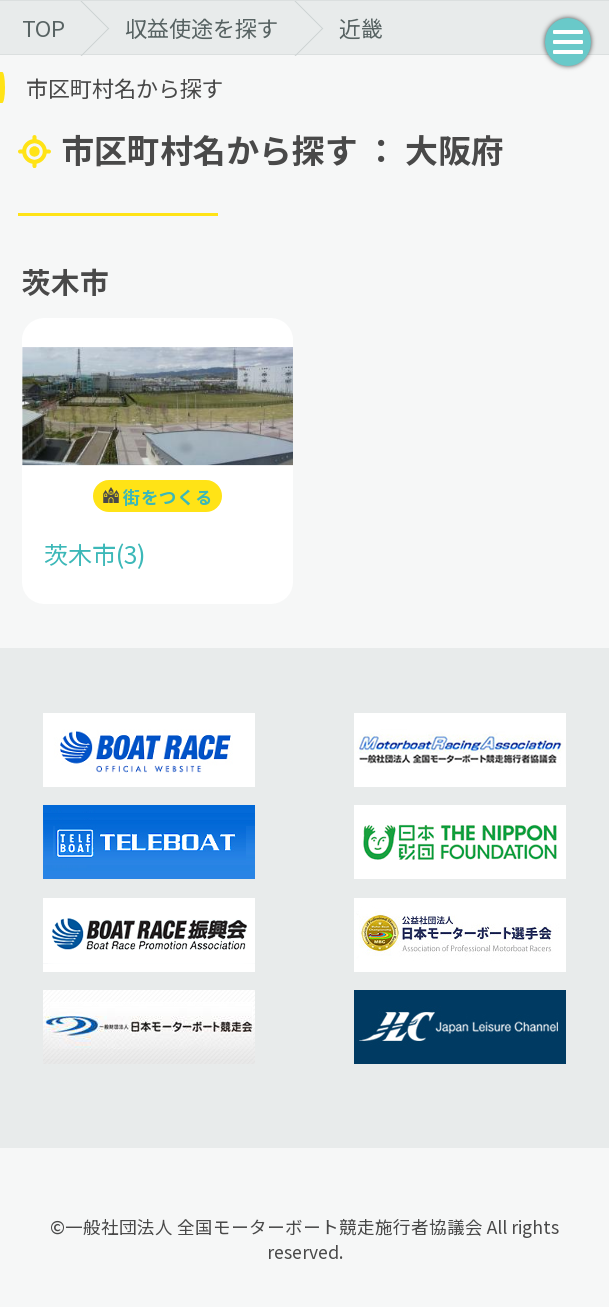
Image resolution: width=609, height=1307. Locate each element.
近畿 (361, 27)
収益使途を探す (202, 27)
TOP (43, 27)
